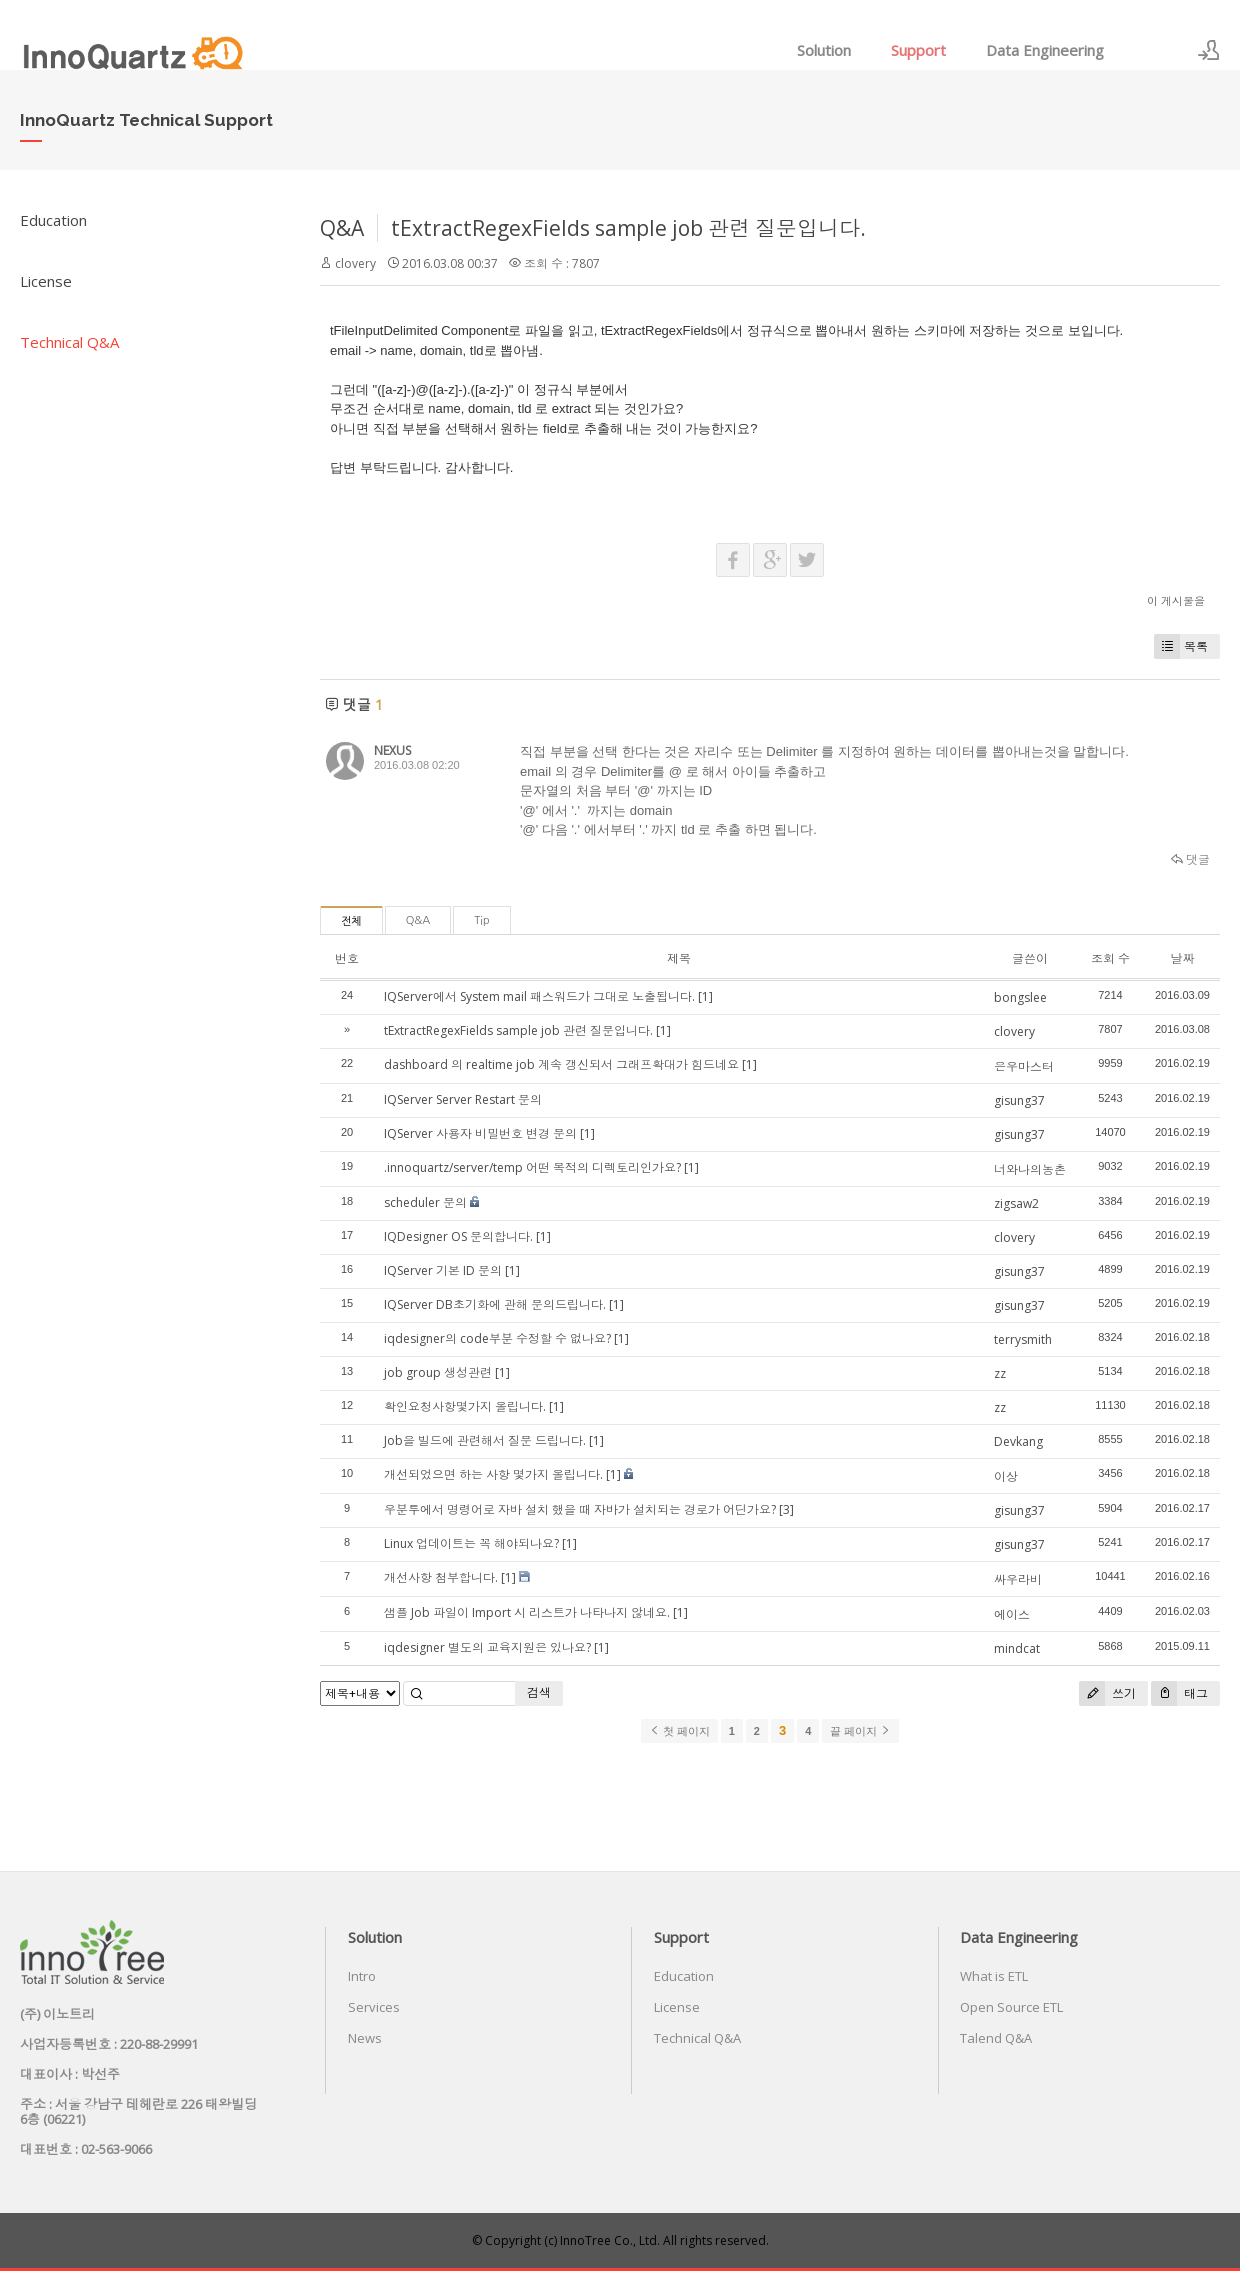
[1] (705, 996)
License (46, 281)
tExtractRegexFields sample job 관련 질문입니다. (628, 228)
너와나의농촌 (1030, 1169)
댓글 (1190, 859)
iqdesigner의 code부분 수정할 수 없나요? (497, 1338)
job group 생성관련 (438, 1372)
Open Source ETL (1011, 2007)
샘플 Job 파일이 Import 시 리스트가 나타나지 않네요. (527, 1612)
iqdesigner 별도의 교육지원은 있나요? (487, 1647)
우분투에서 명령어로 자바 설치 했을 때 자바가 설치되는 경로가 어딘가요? (580, 1509)
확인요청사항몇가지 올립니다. (465, 1406)
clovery (355, 263)
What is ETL (994, 1976)
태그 (1179, 1693)
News (365, 2038)
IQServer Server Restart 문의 (463, 1099)
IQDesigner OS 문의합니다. (458, 1236)
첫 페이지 (679, 1731)
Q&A (342, 228)
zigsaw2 (1016, 1203)
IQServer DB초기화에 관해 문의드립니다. (495, 1304)
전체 (351, 921)
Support (918, 50)
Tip (481, 920)
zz (1000, 1373)
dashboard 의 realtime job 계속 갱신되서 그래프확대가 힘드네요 (561, 1064)
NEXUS (392, 750)
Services (374, 2007)
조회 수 (1110, 958)
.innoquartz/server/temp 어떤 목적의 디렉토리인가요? (532, 1167)
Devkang (1018, 1441)
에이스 (1012, 1614)
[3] (786, 1509)
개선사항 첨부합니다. (441, 1577)
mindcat (1017, 1648)
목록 (1181, 646)
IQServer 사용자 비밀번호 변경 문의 (480, 1133)
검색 (539, 1692)
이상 (1006, 1476)
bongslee (1020, 997)
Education (53, 220)
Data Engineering (1045, 50)
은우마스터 (1024, 1066)
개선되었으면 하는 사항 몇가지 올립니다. (493, 1474)
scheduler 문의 (425, 1202)
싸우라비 (1018, 1579)
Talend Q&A (996, 2038)
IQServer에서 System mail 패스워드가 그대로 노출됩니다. (539, 996)
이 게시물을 (1176, 600)
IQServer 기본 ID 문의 (443, 1270)
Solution (824, 50)
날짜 (1182, 958)
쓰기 (1107, 1693)
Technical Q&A (69, 342)
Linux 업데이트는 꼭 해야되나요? (471, 1543)
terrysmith (1023, 1339)
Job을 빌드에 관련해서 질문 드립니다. (485, 1440)
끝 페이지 (860, 1731)
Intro (362, 1976)
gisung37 (1019, 1100)
